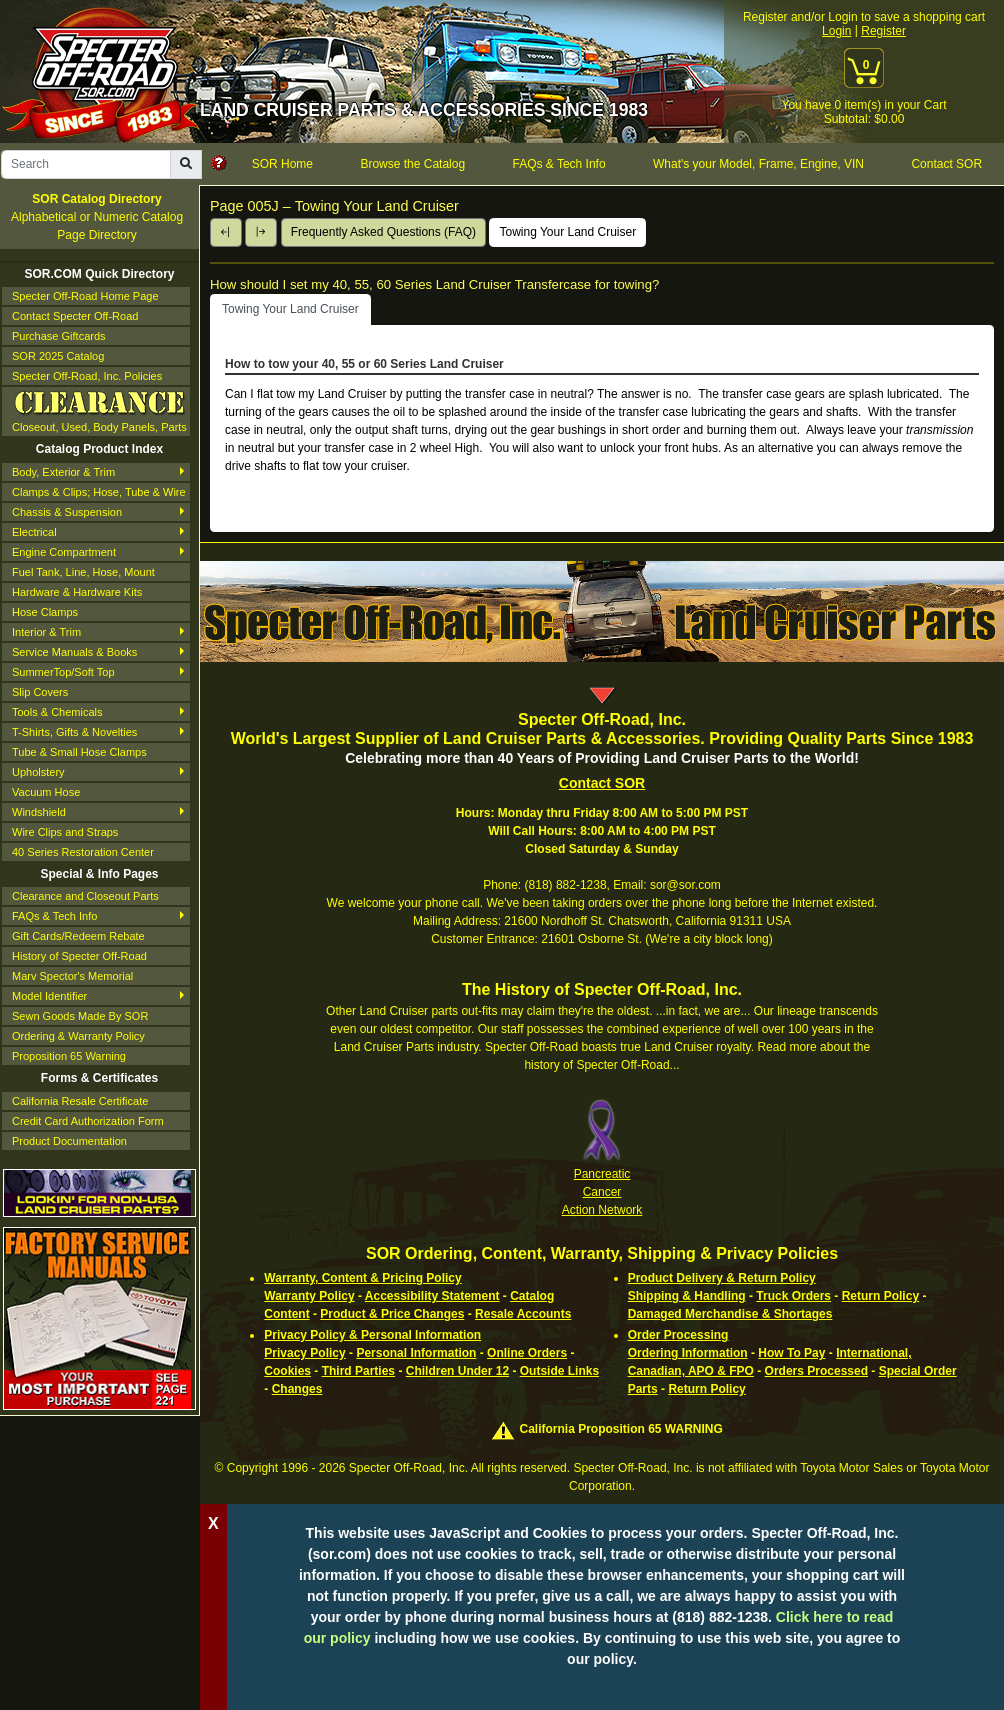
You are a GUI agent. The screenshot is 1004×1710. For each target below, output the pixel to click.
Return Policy (880, 1296)
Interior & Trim (46, 632)
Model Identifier (49, 996)
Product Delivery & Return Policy (722, 1278)
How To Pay (791, 1353)
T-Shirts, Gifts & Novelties (74, 732)
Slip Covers (40, 692)
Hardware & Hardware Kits (77, 592)
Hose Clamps (45, 612)
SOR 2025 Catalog (58, 356)
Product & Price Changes (392, 1314)
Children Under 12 (457, 1371)
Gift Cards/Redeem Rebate (78, 936)
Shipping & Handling (687, 1296)
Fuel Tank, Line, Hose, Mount (83, 572)
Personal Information (416, 1353)
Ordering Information (688, 1353)
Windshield (39, 812)
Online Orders (527, 1353)
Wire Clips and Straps (65, 832)
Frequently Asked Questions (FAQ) (383, 232)
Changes (297, 1389)
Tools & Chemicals (57, 712)
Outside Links (559, 1371)
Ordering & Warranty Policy (78, 1036)
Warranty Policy (309, 1296)
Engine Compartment (64, 552)
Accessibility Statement (432, 1296)
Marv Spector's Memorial (72, 976)
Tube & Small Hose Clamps (79, 752)
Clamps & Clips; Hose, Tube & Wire (99, 492)
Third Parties (358, 1371)
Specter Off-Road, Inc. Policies (87, 376)
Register (883, 31)
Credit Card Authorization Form (88, 1121)
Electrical (34, 532)
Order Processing (678, 1335)
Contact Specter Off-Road (75, 316)
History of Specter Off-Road (79, 956)
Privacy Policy (304, 1353)
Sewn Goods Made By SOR (80, 1016)
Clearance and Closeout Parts (85, 896)
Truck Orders (793, 1296)
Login (836, 31)
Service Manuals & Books (74, 652)
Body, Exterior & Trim (63, 472)
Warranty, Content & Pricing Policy (362, 1278)
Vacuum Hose (46, 792)
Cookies (287, 1371)
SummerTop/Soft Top (63, 672)
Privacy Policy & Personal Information (372, 1335)
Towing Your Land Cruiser (567, 232)
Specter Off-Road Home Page (85, 296)
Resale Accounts (523, 1314)
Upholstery (38, 772)
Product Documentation (69, 1141)
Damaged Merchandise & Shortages (730, 1314)
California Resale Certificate (80, 1101)
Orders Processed (816, 1371)
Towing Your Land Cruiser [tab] (290, 309)
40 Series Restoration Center (83, 852)
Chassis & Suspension (67, 512)
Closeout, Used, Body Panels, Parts (99, 410)
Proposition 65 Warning (69, 1056)
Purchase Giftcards (59, 336)
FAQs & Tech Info (54, 916)
